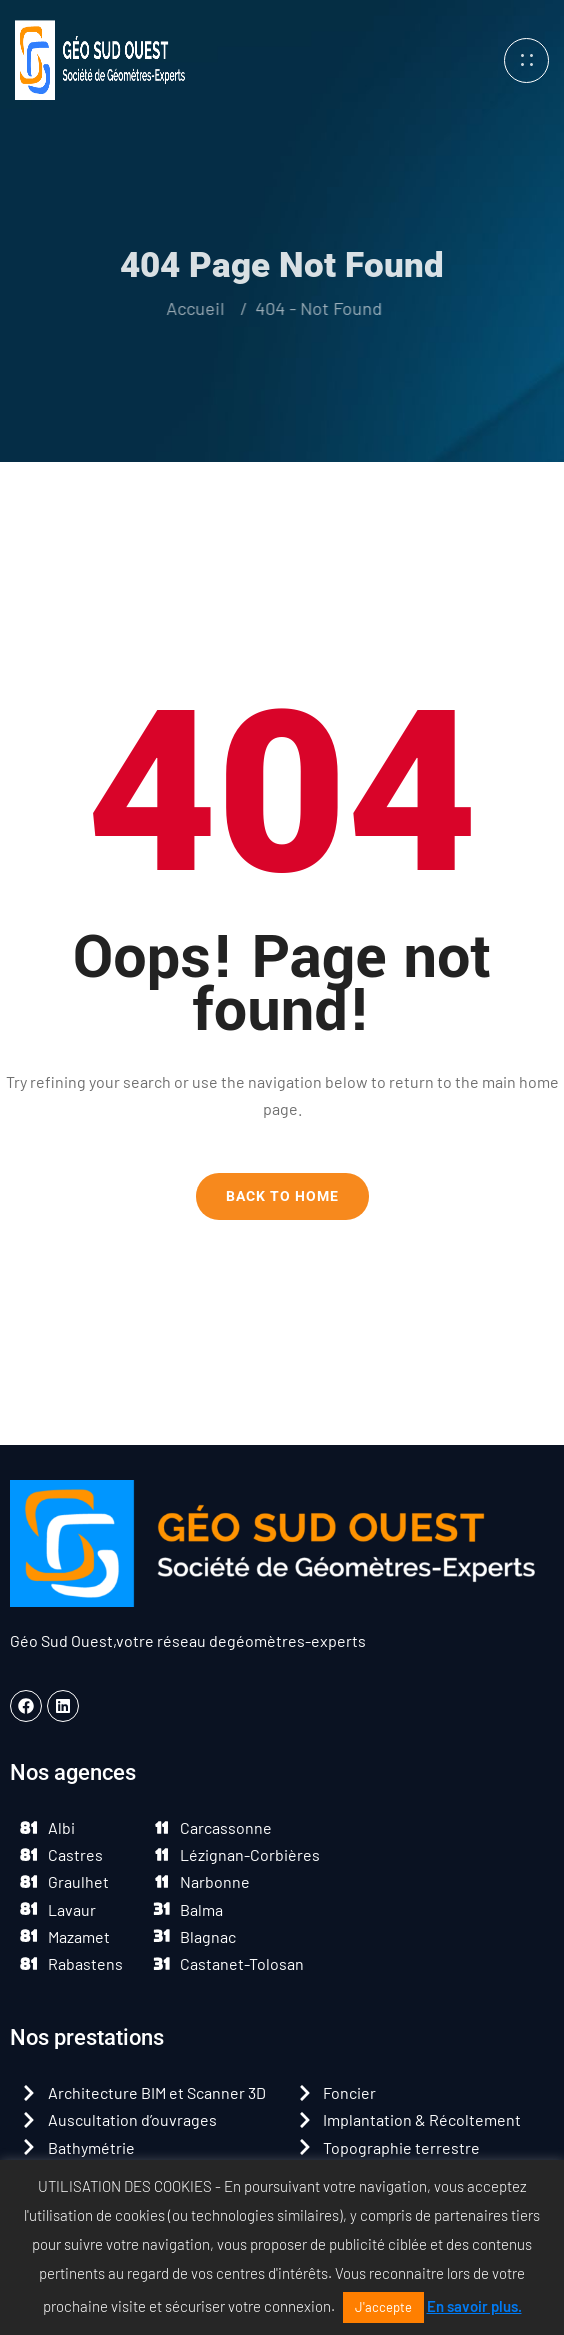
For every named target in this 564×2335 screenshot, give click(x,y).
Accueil (188, 308)
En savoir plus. (474, 2306)
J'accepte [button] (383, 2307)
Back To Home (282, 1196)
